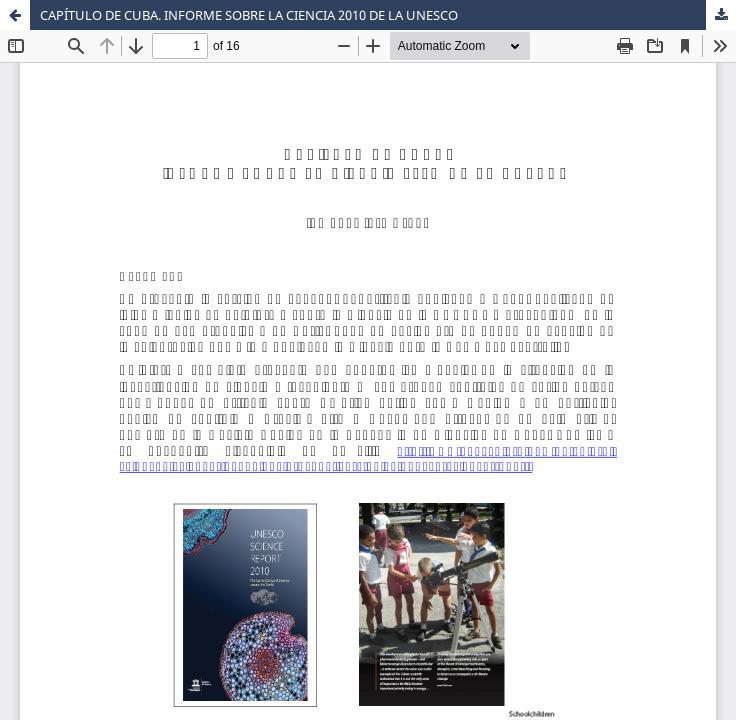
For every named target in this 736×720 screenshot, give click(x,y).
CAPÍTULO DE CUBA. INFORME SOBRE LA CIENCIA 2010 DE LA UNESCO (249, 15)
